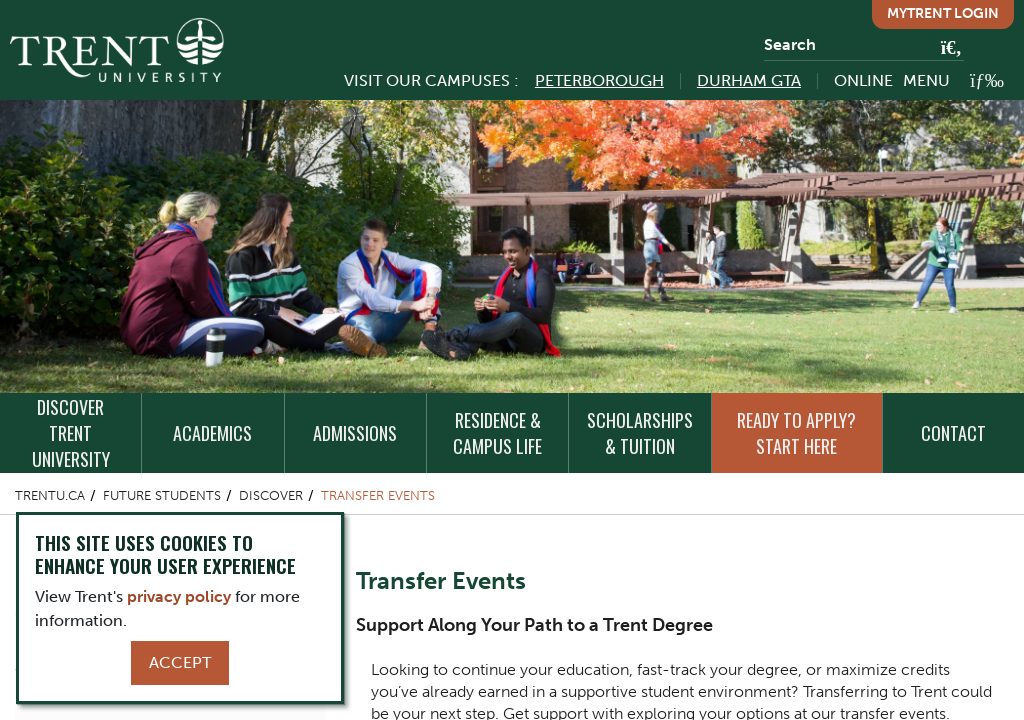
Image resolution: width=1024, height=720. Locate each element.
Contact (953, 433)
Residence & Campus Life (497, 433)
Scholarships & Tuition (640, 433)
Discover (271, 495)
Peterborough (599, 80)
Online (863, 80)
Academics (212, 433)
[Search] (864, 45)
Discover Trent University (71, 433)
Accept (180, 662)
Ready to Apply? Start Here (796, 433)
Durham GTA (749, 80)
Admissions (355, 433)
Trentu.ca (50, 495)
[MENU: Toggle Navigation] (953, 80)
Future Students (162, 495)
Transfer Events (378, 495)
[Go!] (945, 49)
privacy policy (179, 596)
